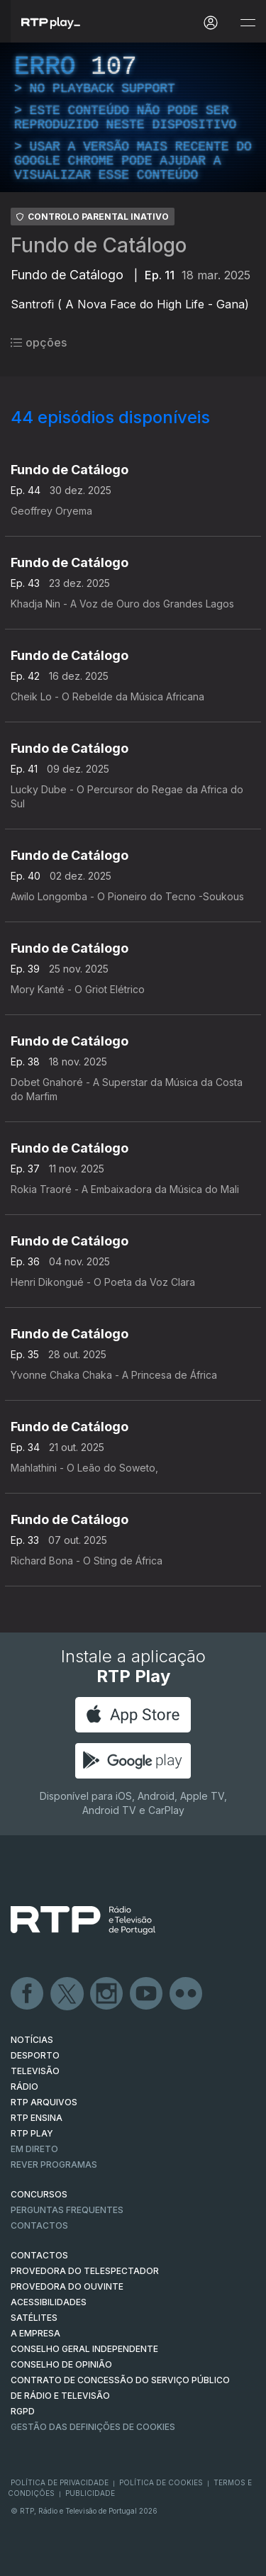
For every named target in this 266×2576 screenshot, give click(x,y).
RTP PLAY (32, 2133)
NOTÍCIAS (32, 2039)
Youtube (147, 1994)
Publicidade (90, 2493)
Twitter (67, 1994)
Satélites (34, 2317)
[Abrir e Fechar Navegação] (247, 23)
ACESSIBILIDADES (49, 2302)
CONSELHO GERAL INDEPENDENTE (84, 2348)
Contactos (39, 2225)
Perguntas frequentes (67, 2210)
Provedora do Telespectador (85, 2271)
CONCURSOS (39, 2194)
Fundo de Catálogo (99, 245)
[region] (133, 117)
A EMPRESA (35, 2333)
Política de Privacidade (60, 2482)
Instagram (107, 1994)
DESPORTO (35, 2055)
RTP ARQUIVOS (44, 2102)
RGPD (23, 2411)
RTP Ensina (36, 2117)
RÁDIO (24, 2086)
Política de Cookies (161, 2482)
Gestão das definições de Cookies (93, 2426)
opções (39, 342)
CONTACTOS (39, 2255)
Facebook (28, 1994)
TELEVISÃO (35, 2071)
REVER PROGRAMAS (54, 2164)
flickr (187, 1994)
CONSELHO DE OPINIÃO (61, 2364)
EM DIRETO (34, 2149)
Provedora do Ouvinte (67, 2286)
